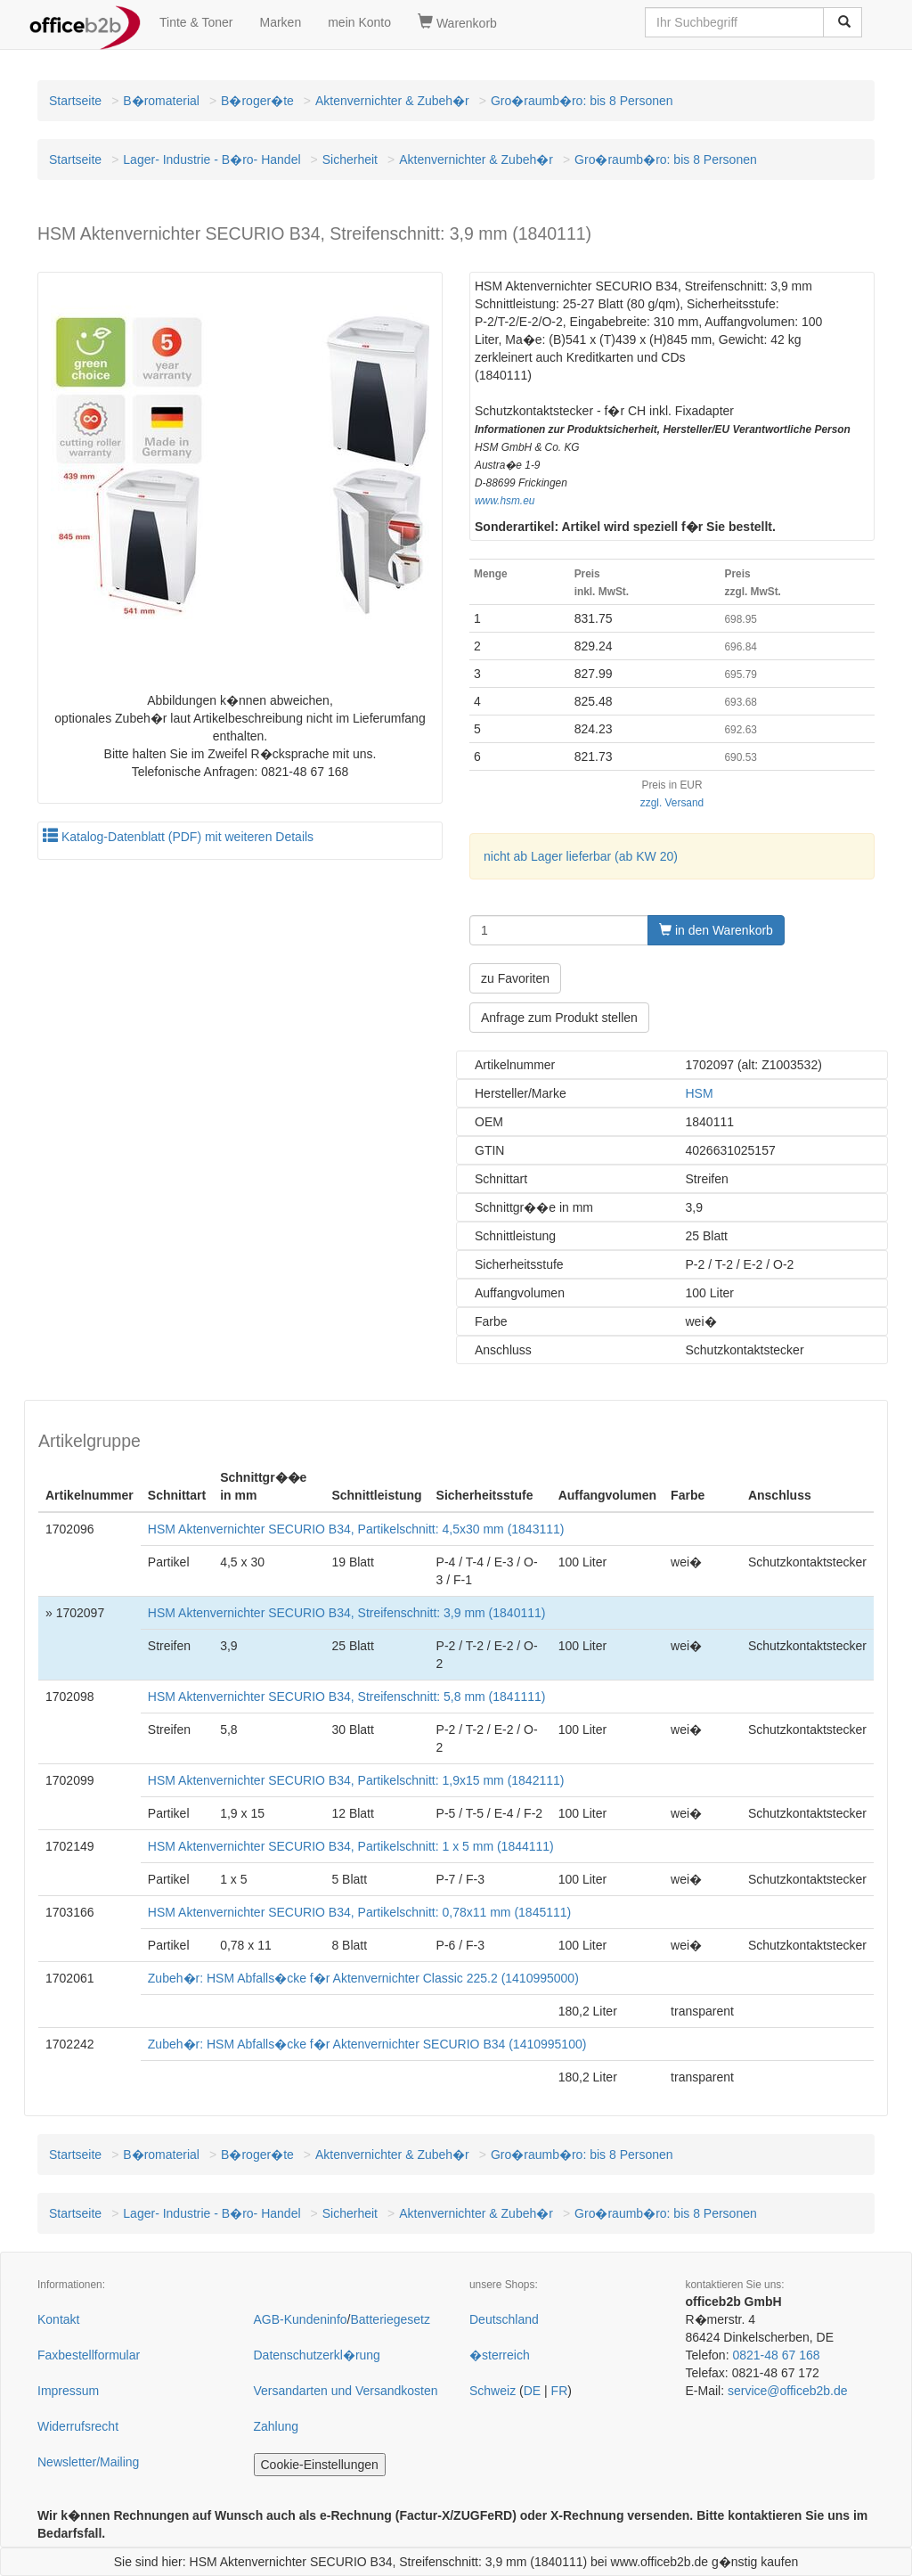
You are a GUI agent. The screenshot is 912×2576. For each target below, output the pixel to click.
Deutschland (504, 2319)
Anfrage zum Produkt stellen (559, 1017)
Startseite (75, 101)
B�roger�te (257, 101)
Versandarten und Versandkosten (346, 2391)
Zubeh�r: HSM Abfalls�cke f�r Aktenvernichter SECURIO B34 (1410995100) (367, 2044)
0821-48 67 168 (775, 2355)
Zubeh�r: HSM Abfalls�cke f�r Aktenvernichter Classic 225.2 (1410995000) (363, 1978)
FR (559, 2391)
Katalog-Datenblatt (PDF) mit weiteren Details (178, 837)
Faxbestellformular (88, 2355)
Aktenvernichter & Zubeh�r (392, 101)
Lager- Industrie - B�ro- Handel (211, 159)
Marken (281, 22)
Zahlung (276, 2426)
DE (532, 2391)
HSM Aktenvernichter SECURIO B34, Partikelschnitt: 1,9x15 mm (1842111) (356, 1780)
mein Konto (359, 22)
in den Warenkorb (716, 930)
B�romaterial (161, 101)
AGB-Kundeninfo (300, 2319)
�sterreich (499, 2355)
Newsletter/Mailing (88, 2462)
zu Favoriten (515, 978)
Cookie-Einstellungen (320, 2464)
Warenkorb (457, 22)
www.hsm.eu (504, 501)
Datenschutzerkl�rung (317, 2355)
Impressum (68, 2391)
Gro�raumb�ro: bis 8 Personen (582, 101)
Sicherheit (350, 159)
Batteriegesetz (390, 2319)
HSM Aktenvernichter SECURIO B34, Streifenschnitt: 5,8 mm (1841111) (347, 1696)
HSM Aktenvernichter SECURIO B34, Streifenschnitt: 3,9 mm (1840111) (347, 1613)
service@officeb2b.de (788, 2391)
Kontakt (58, 2319)
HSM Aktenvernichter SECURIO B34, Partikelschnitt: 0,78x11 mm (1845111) (359, 1912)
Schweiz (492, 2391)
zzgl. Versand (672, 803)
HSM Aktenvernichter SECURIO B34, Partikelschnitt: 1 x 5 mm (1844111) (351, 1846)
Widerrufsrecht (77, 2426)
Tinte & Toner (196, 22)
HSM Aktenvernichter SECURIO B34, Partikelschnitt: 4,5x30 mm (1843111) (356, 1529)
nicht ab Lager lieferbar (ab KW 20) (581, 856)
